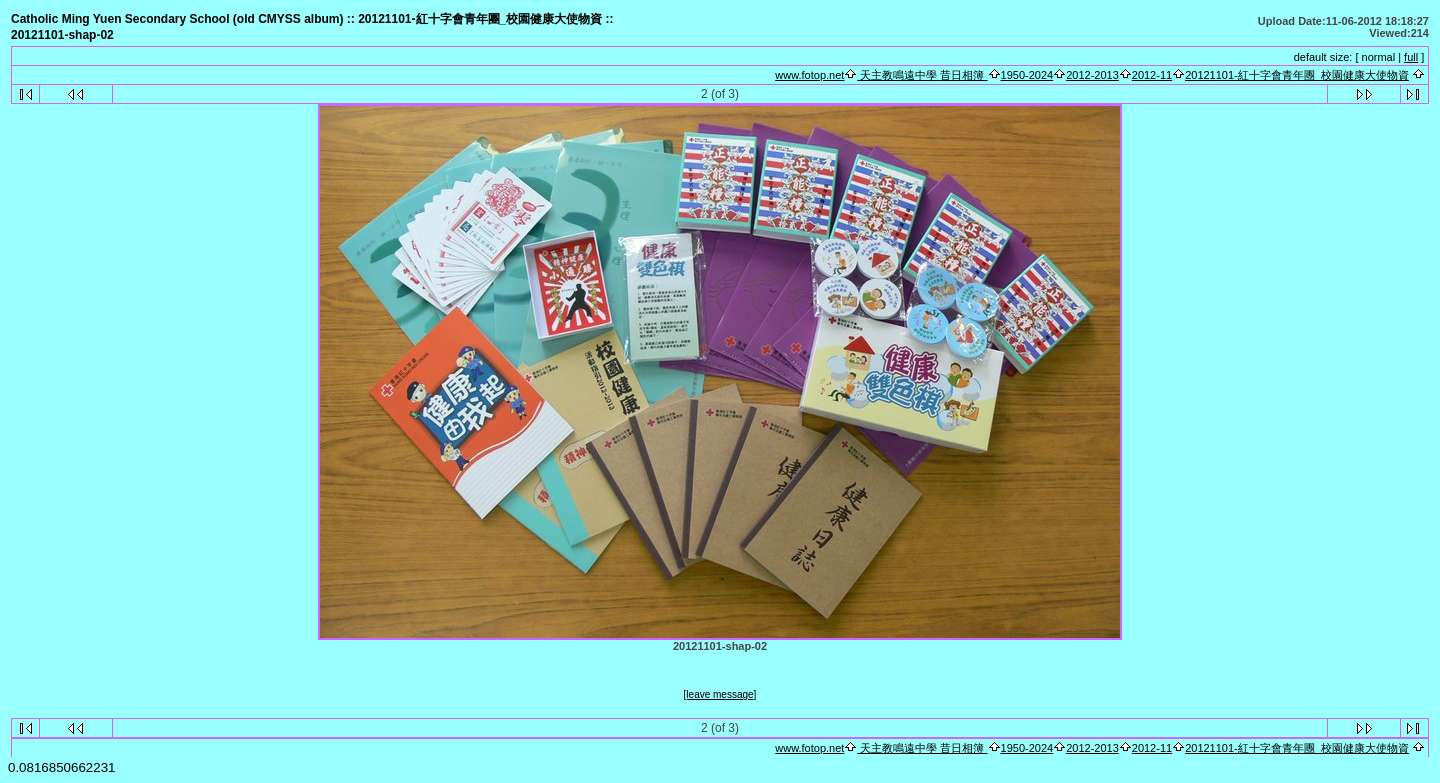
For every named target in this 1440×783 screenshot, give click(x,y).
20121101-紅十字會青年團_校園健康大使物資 (1297, 75)
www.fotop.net (809, 75)
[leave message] (720, 694)
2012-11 (1152, 75)
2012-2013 (1092, 75)
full (1411, 57)
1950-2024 (1027, 75)
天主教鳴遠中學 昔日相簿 (922, 75)
